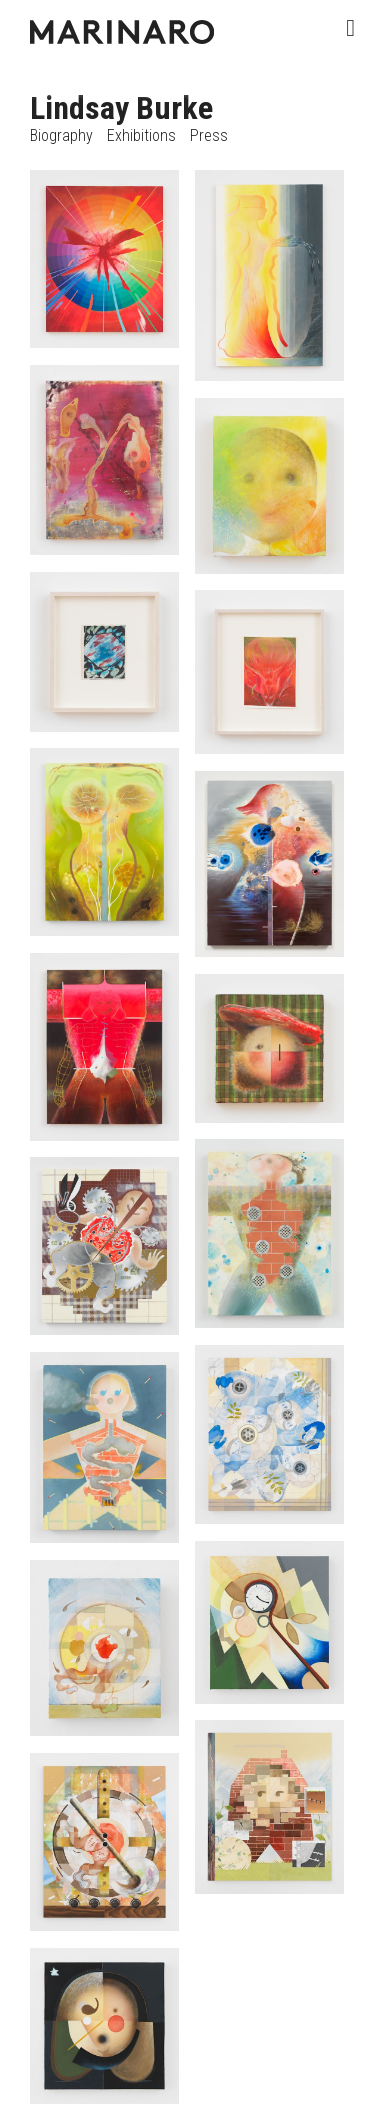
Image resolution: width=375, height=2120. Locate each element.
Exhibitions (141, 135)
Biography (61, 135)
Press (209, 135)
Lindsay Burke (121, 108)
